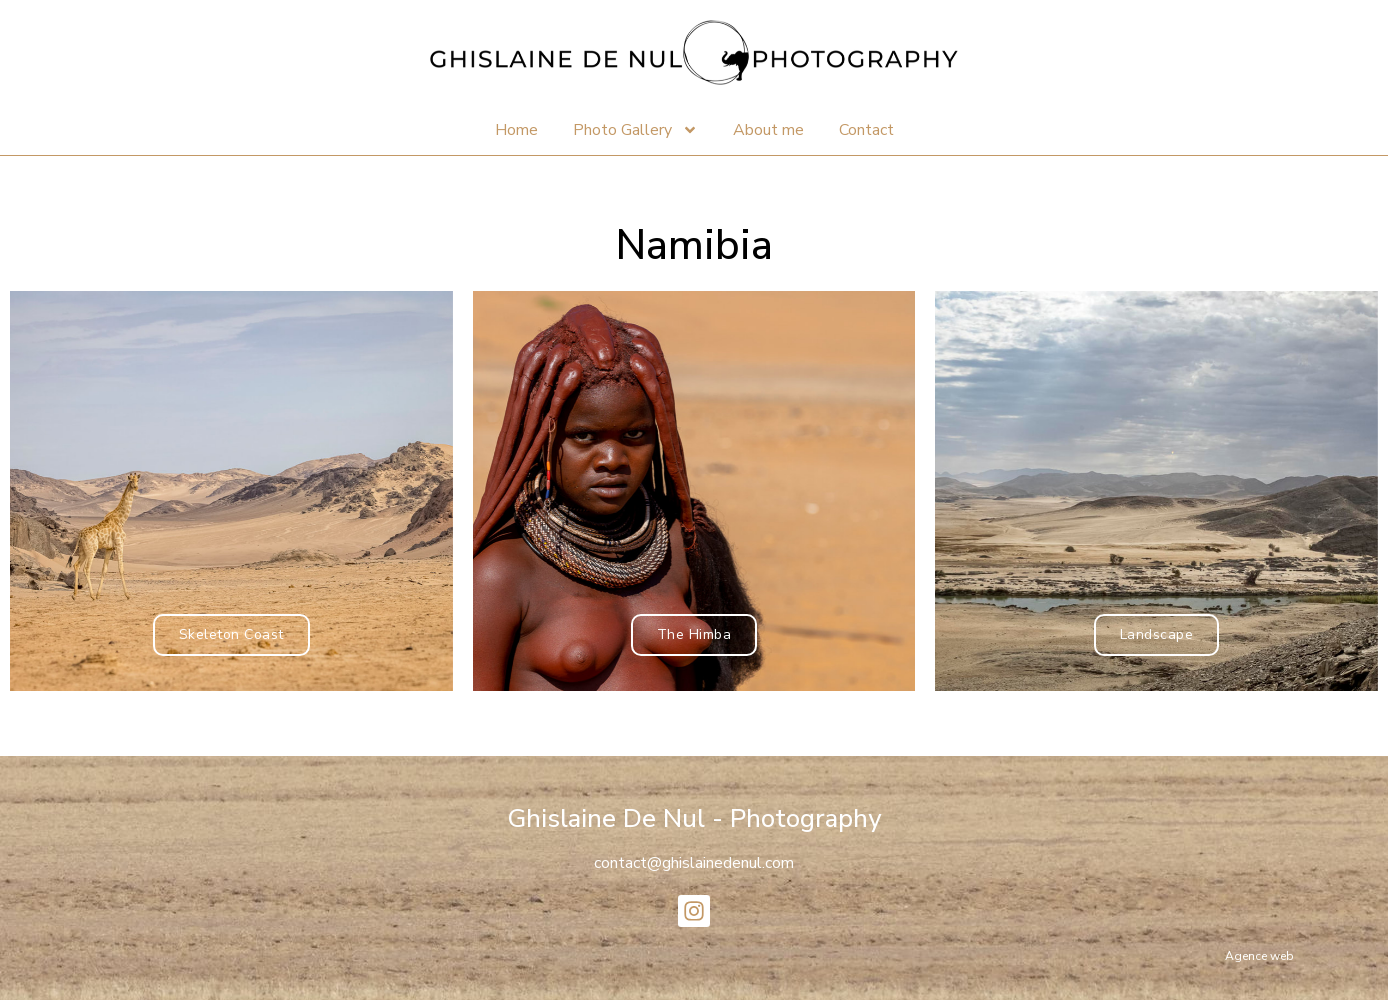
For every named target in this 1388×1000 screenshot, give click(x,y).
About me (768, 130)
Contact (866, 130)
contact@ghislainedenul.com (694, 863)
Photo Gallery (635, 130)
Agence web (1259, 956)
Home (516, 130)
